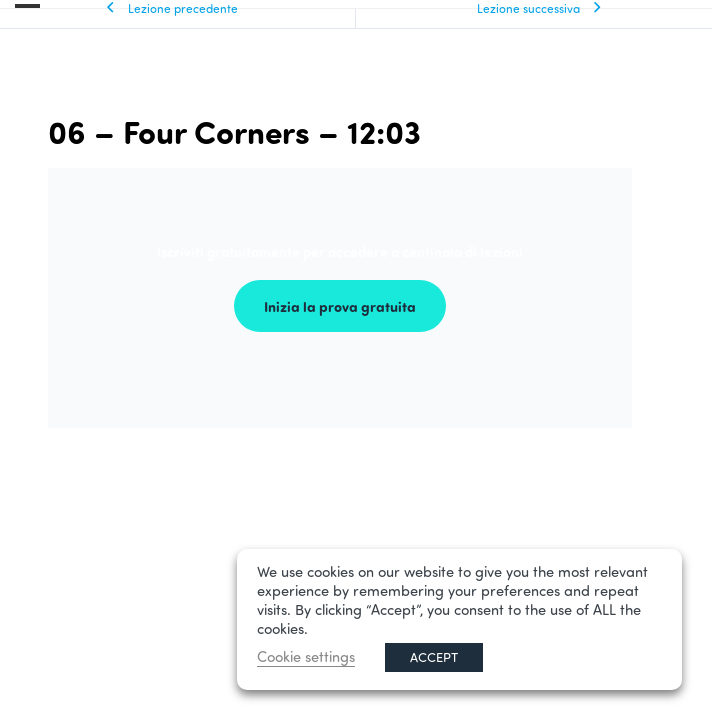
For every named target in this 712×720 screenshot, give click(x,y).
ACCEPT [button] (434, 657)
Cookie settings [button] (306, 656)
